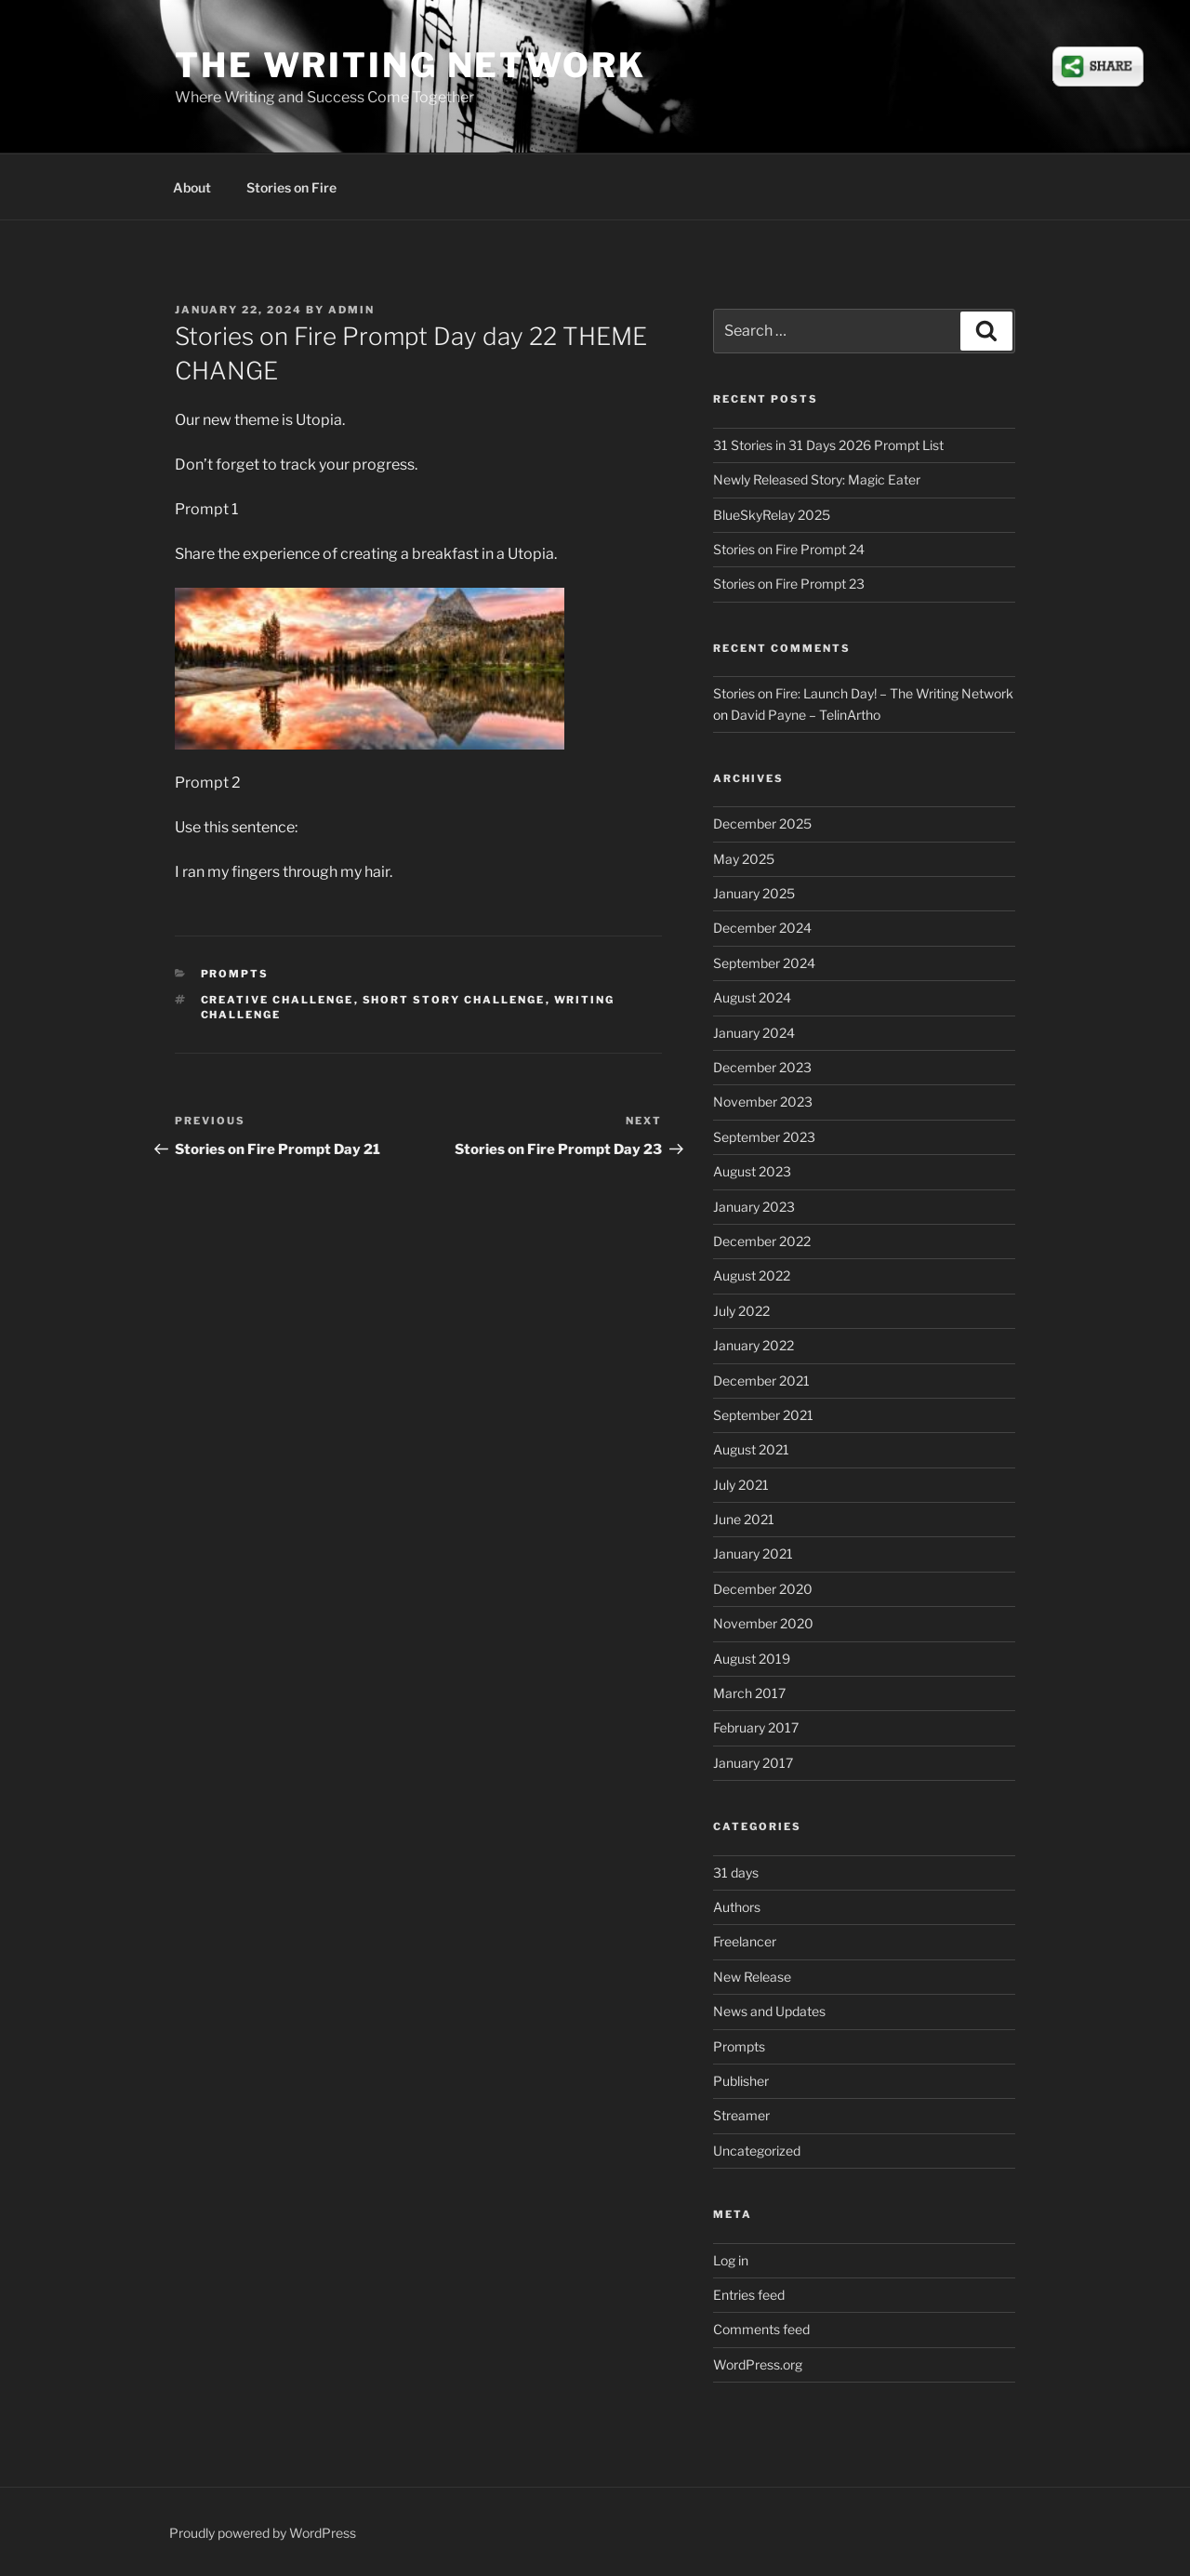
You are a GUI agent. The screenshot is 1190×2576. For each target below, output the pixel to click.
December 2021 (761, 1380)
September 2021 (763, 1415)
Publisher (741, 2081)
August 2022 (751, 1275)
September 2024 (764, 963)
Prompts (235, 973)
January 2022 (753, 1345)
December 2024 (762, 928)
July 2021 (741, 1485)
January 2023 (754, 1207)
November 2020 (763, 1623)
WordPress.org (757, 2364)
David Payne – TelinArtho (805, 715)
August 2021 (751, 1449)
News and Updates (769, 2011)
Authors (736, 1907)
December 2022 (762, 1241)
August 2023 (752, 1171)
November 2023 (763, 1101)
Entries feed (749, 2295)
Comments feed (761, 2329)
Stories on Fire (291, 187)
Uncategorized (756, 2150)
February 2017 (756, 1727)
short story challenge (454, 999)
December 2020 (763, 1589)
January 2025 (754, 893)
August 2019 (751, 1658)
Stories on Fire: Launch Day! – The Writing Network (863, 693)
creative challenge (277, 999)
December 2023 (762, 1067)
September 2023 (764, 1137)
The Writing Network (410, 65)
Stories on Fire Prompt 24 (789, 549)
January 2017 (753, 1763)
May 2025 (743, 859)
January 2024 (754, 1033)
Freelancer (744, 1941)
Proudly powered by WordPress (262, 2533)
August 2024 (752, 997)
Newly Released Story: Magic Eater (816, 479)
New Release (752, 1977)
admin (351, 309)
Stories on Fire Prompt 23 (789, 583)
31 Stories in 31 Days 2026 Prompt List (828, 445)
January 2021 (753, 1553)
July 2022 (741, 1311)
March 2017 (749, 1693)
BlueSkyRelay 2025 (771, 515)
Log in (730, 2260)
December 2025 (762, 823)
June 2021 (743, 1519)
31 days (736, 1872)
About (192, 187)
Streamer (741, 2115)
